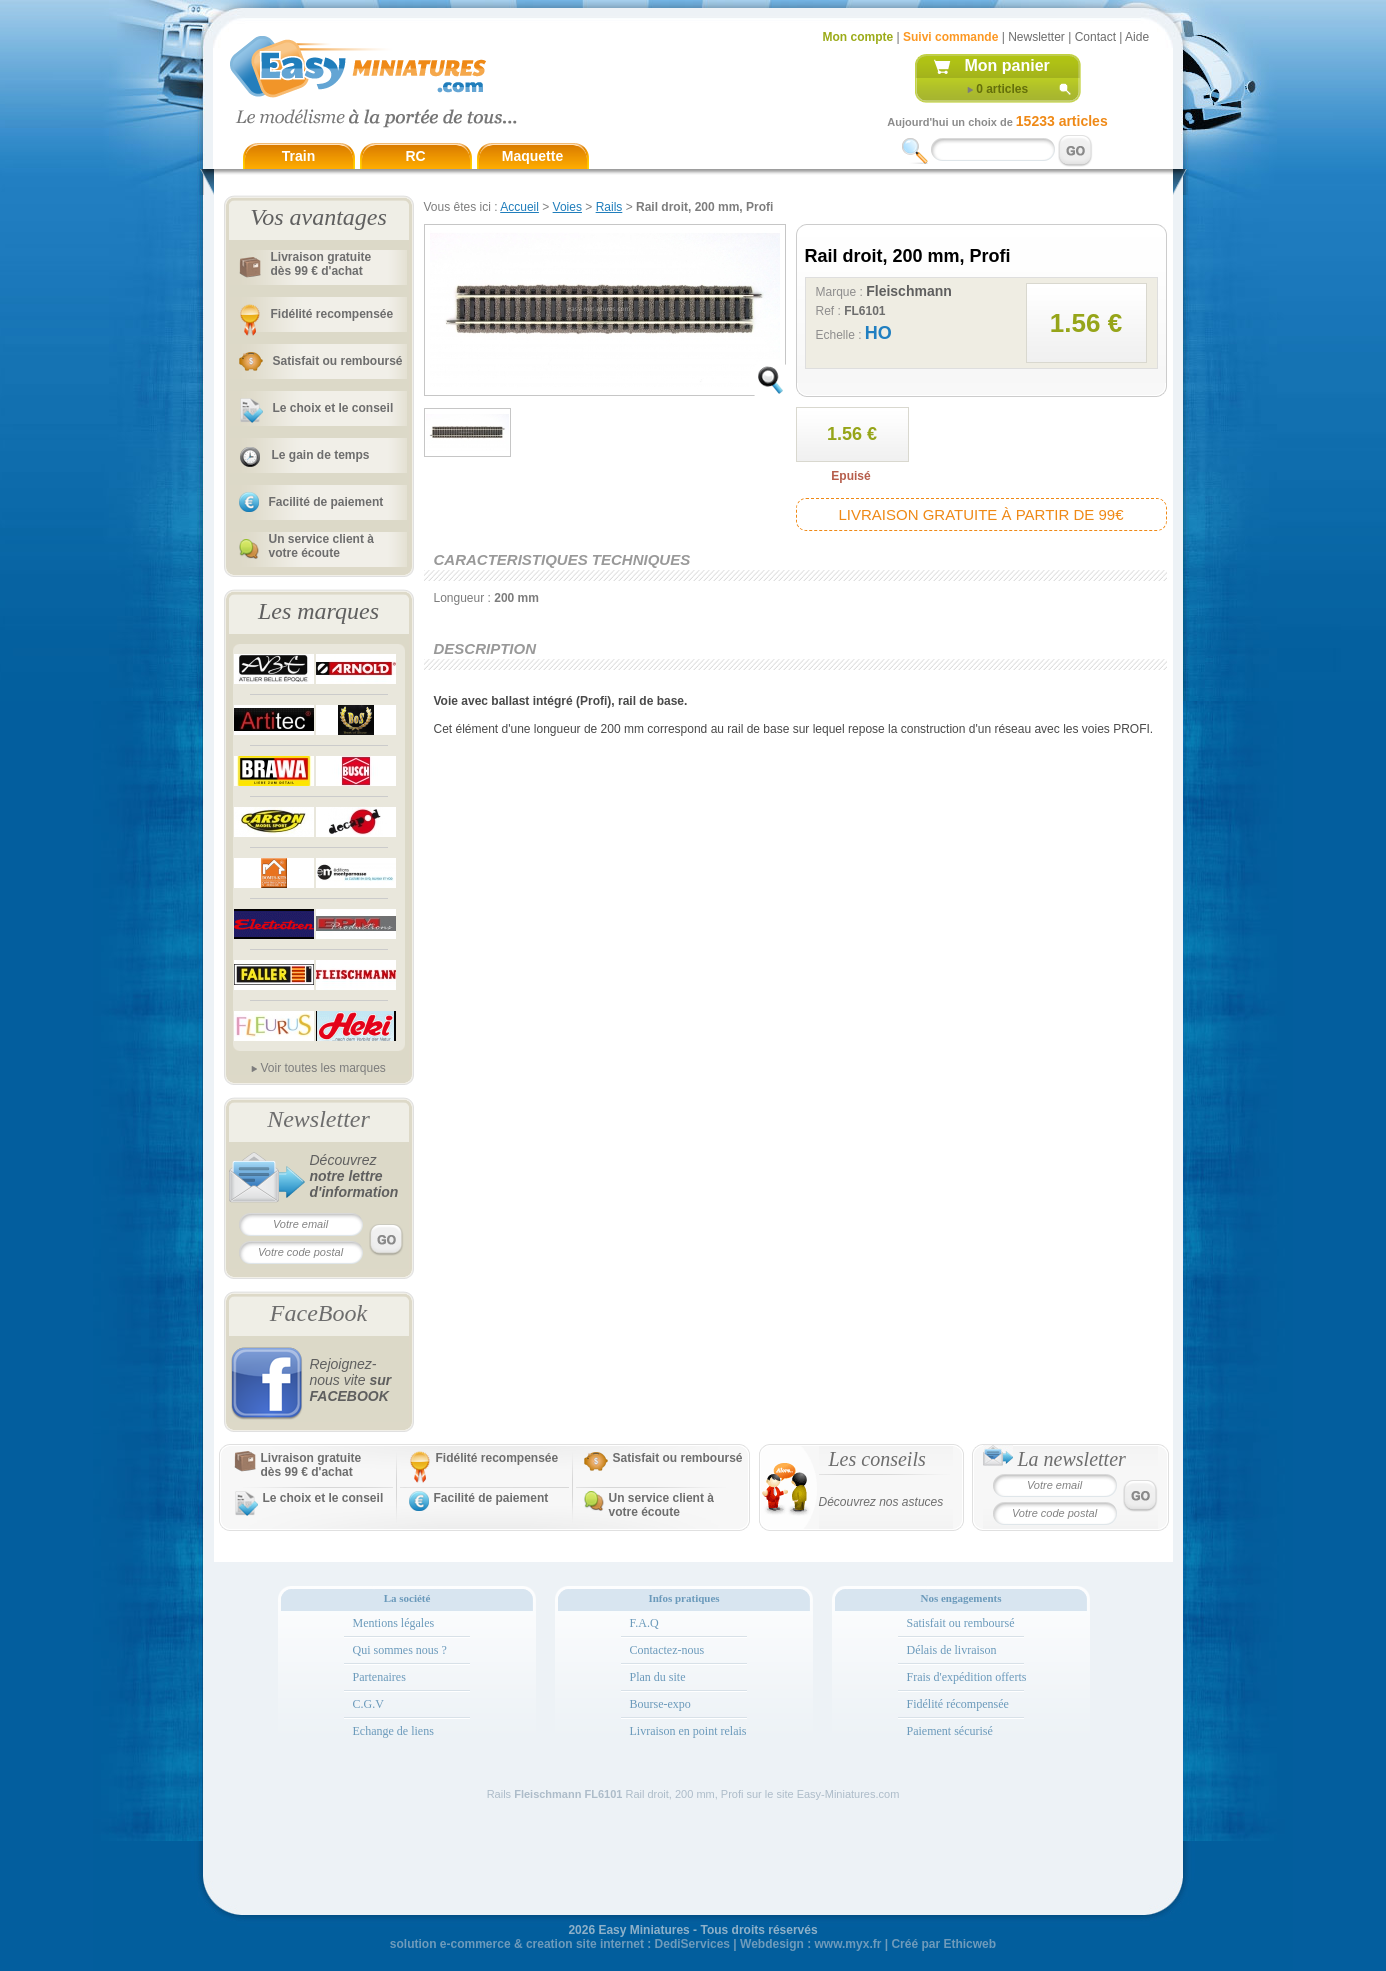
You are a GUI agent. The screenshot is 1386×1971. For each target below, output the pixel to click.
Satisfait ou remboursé (338, 361)
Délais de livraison (952, 1650)
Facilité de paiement (326, 502)
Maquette (532, 156)
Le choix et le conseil (333, 408)
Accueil (519, 207)
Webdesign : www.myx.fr (810, 1944)
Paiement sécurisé (950, 1731)
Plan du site (658, 1677)
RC (415, 156)
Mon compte (858, 37)
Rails (609, 207)
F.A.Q (644, 1623)
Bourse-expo (660, 1704)
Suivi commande (950, 37)
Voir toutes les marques (322, 1068)
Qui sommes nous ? (400, 1650)
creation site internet (585, 1944)
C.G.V (368, 1704)
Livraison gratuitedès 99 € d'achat (321, 264)
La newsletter (1072, 1459)
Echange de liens (393, 1731)
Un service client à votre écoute (321, 546)
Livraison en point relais (688, 1731)
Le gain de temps (321, 455)
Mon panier (1007, 65)
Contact (1095, 37)
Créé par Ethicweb (943, 1944)
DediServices (692, 1944)
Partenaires (379, 1677)
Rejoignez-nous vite (351, 1380)
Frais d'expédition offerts (967, 1677)
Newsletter (1036, 37)
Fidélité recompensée (332, 314)
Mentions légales (394, 1623)
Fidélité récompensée (958, 1704)
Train (298, 156)
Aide (1137, 37)
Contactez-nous (667, 1650)
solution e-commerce (450, 1944)
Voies (567, 207)
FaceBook (318, 1313)
